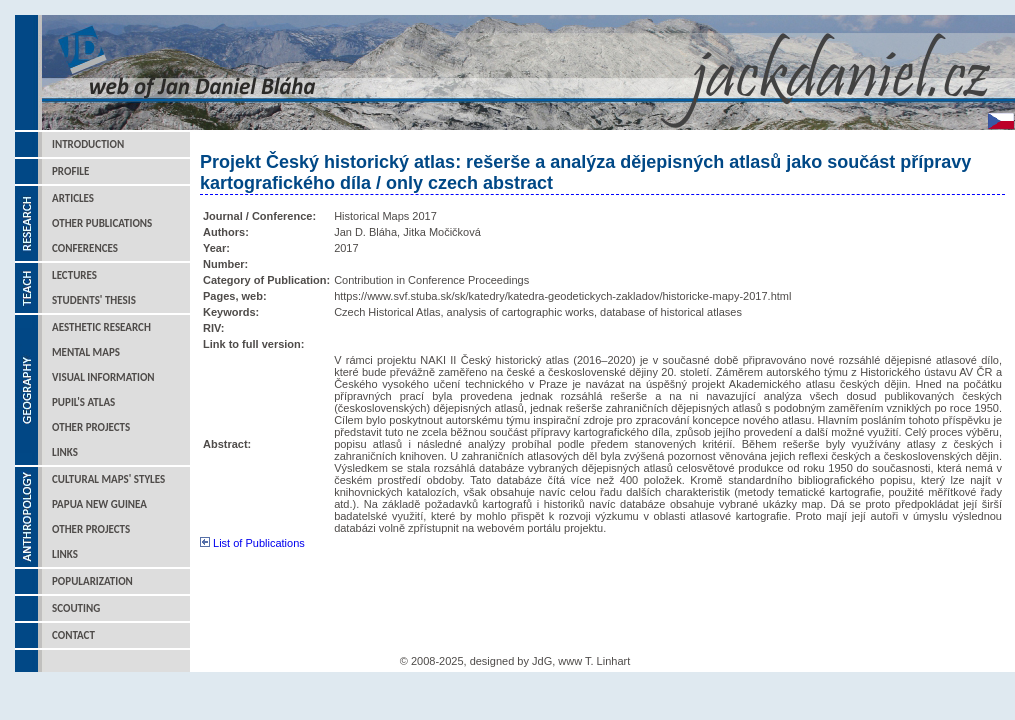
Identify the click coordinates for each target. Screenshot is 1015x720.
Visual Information (103, 377)
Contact (73, 635)
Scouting (76, 608)
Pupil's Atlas (83, 402)
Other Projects (91, 427)
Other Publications (102, 223)
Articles (73, 198)
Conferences (85, 248)
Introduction (88, 144)
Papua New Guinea (99, 504)
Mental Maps (86, 352)
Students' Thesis (94, 300)
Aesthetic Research (101, 327)
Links (65, 452)
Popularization (92, 581)
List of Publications (252, 543)
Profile (70, 171)
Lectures (74, 275)
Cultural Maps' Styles (108, 479)
